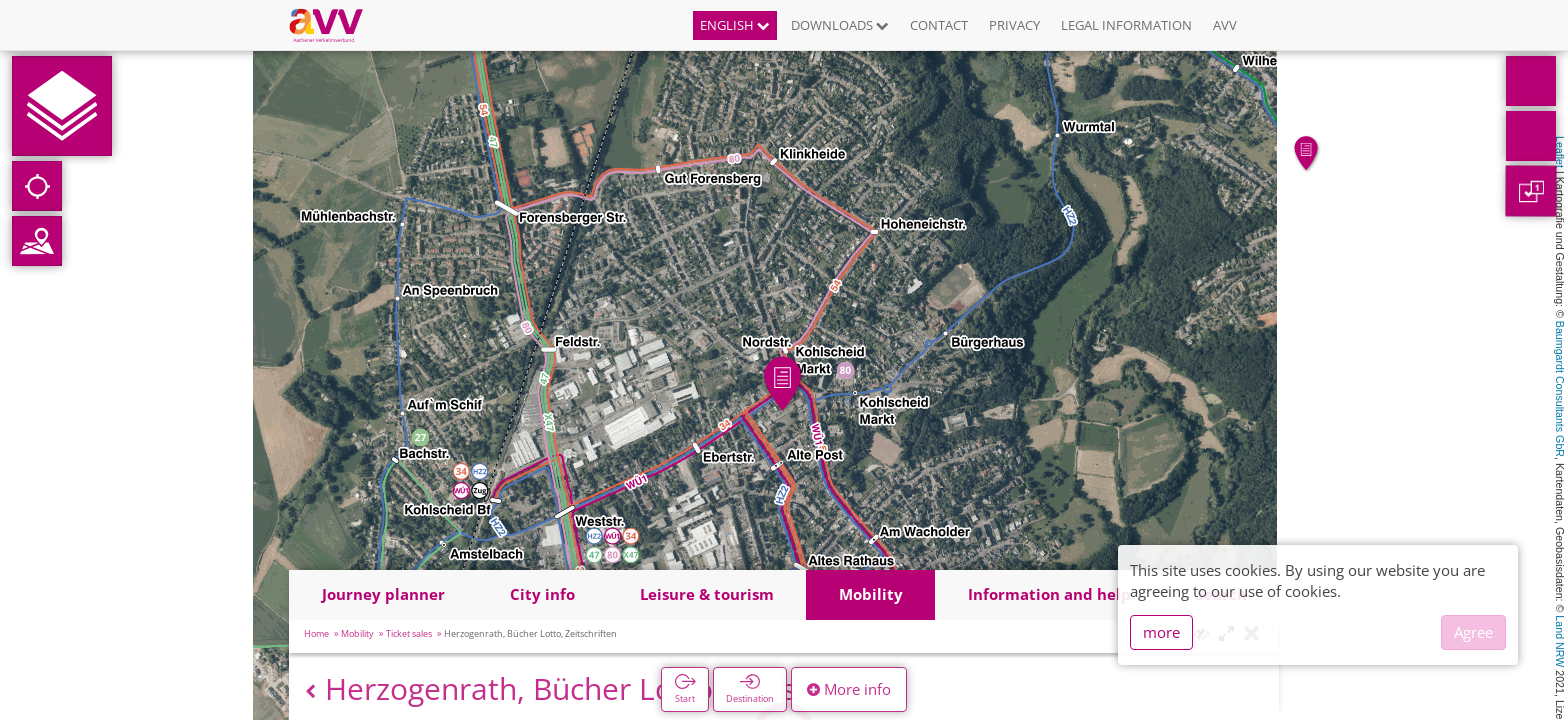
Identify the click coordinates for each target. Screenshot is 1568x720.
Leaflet (1560, 152)
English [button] (735, 25)
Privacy (1014, 25)
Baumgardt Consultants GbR (1560, 389)
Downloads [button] (840, 25)
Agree (1473, 632)
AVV (1225, 25)
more (1161, 632)
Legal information (1126, 25)
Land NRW (1560, 641)
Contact (939, 25)
